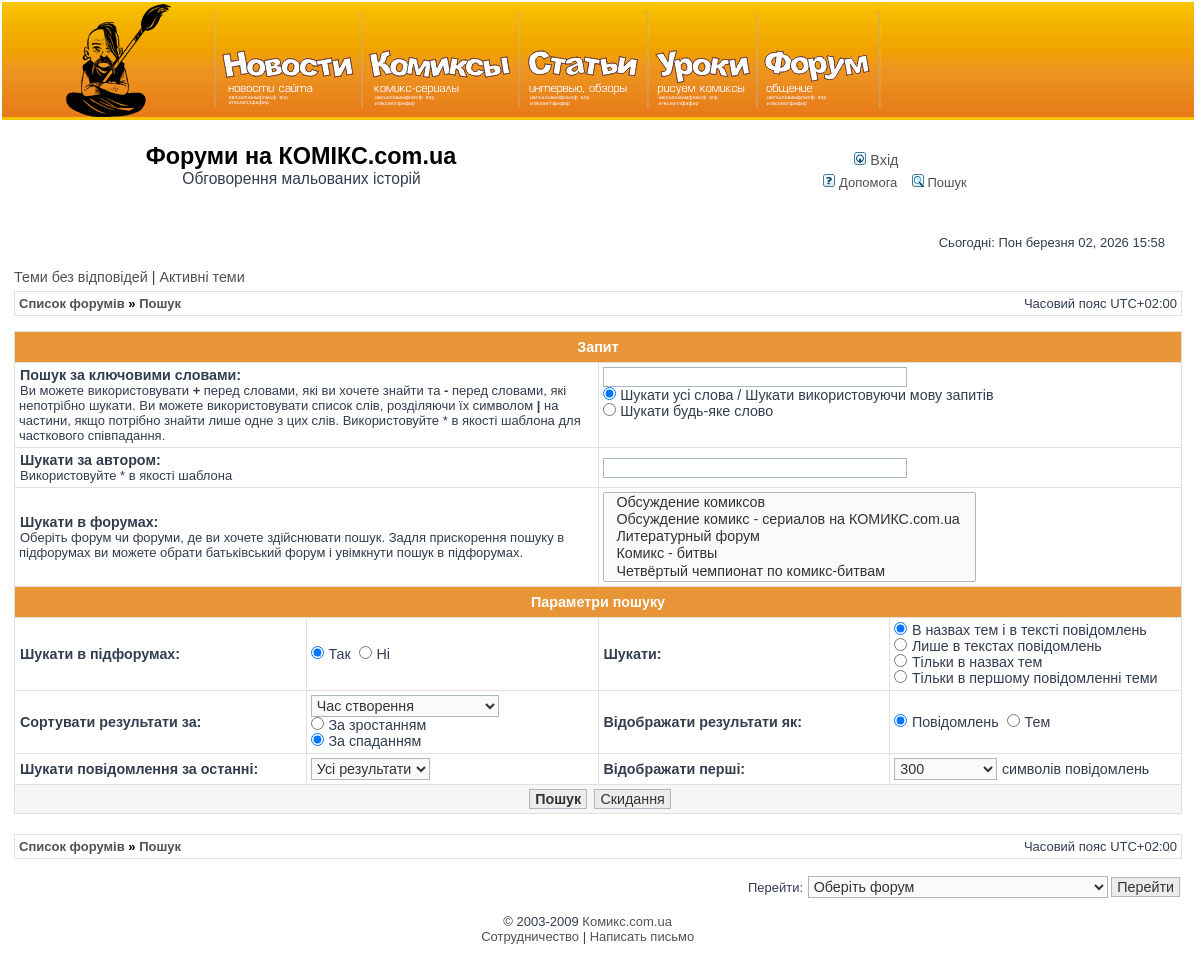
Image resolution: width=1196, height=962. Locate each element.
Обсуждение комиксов (790, 502)
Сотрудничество (530, 936)
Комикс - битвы (790, 553)
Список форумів (72, 303)
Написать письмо (642, 936)
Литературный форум (790, 536)
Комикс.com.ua (627, 921)
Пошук (939, 182)
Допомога (860, 182)
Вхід (876, 160)
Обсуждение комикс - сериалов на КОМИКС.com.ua (790, 519)
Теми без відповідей (81, 277)
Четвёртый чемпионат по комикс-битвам (790, 571)
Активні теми (201, 277)
